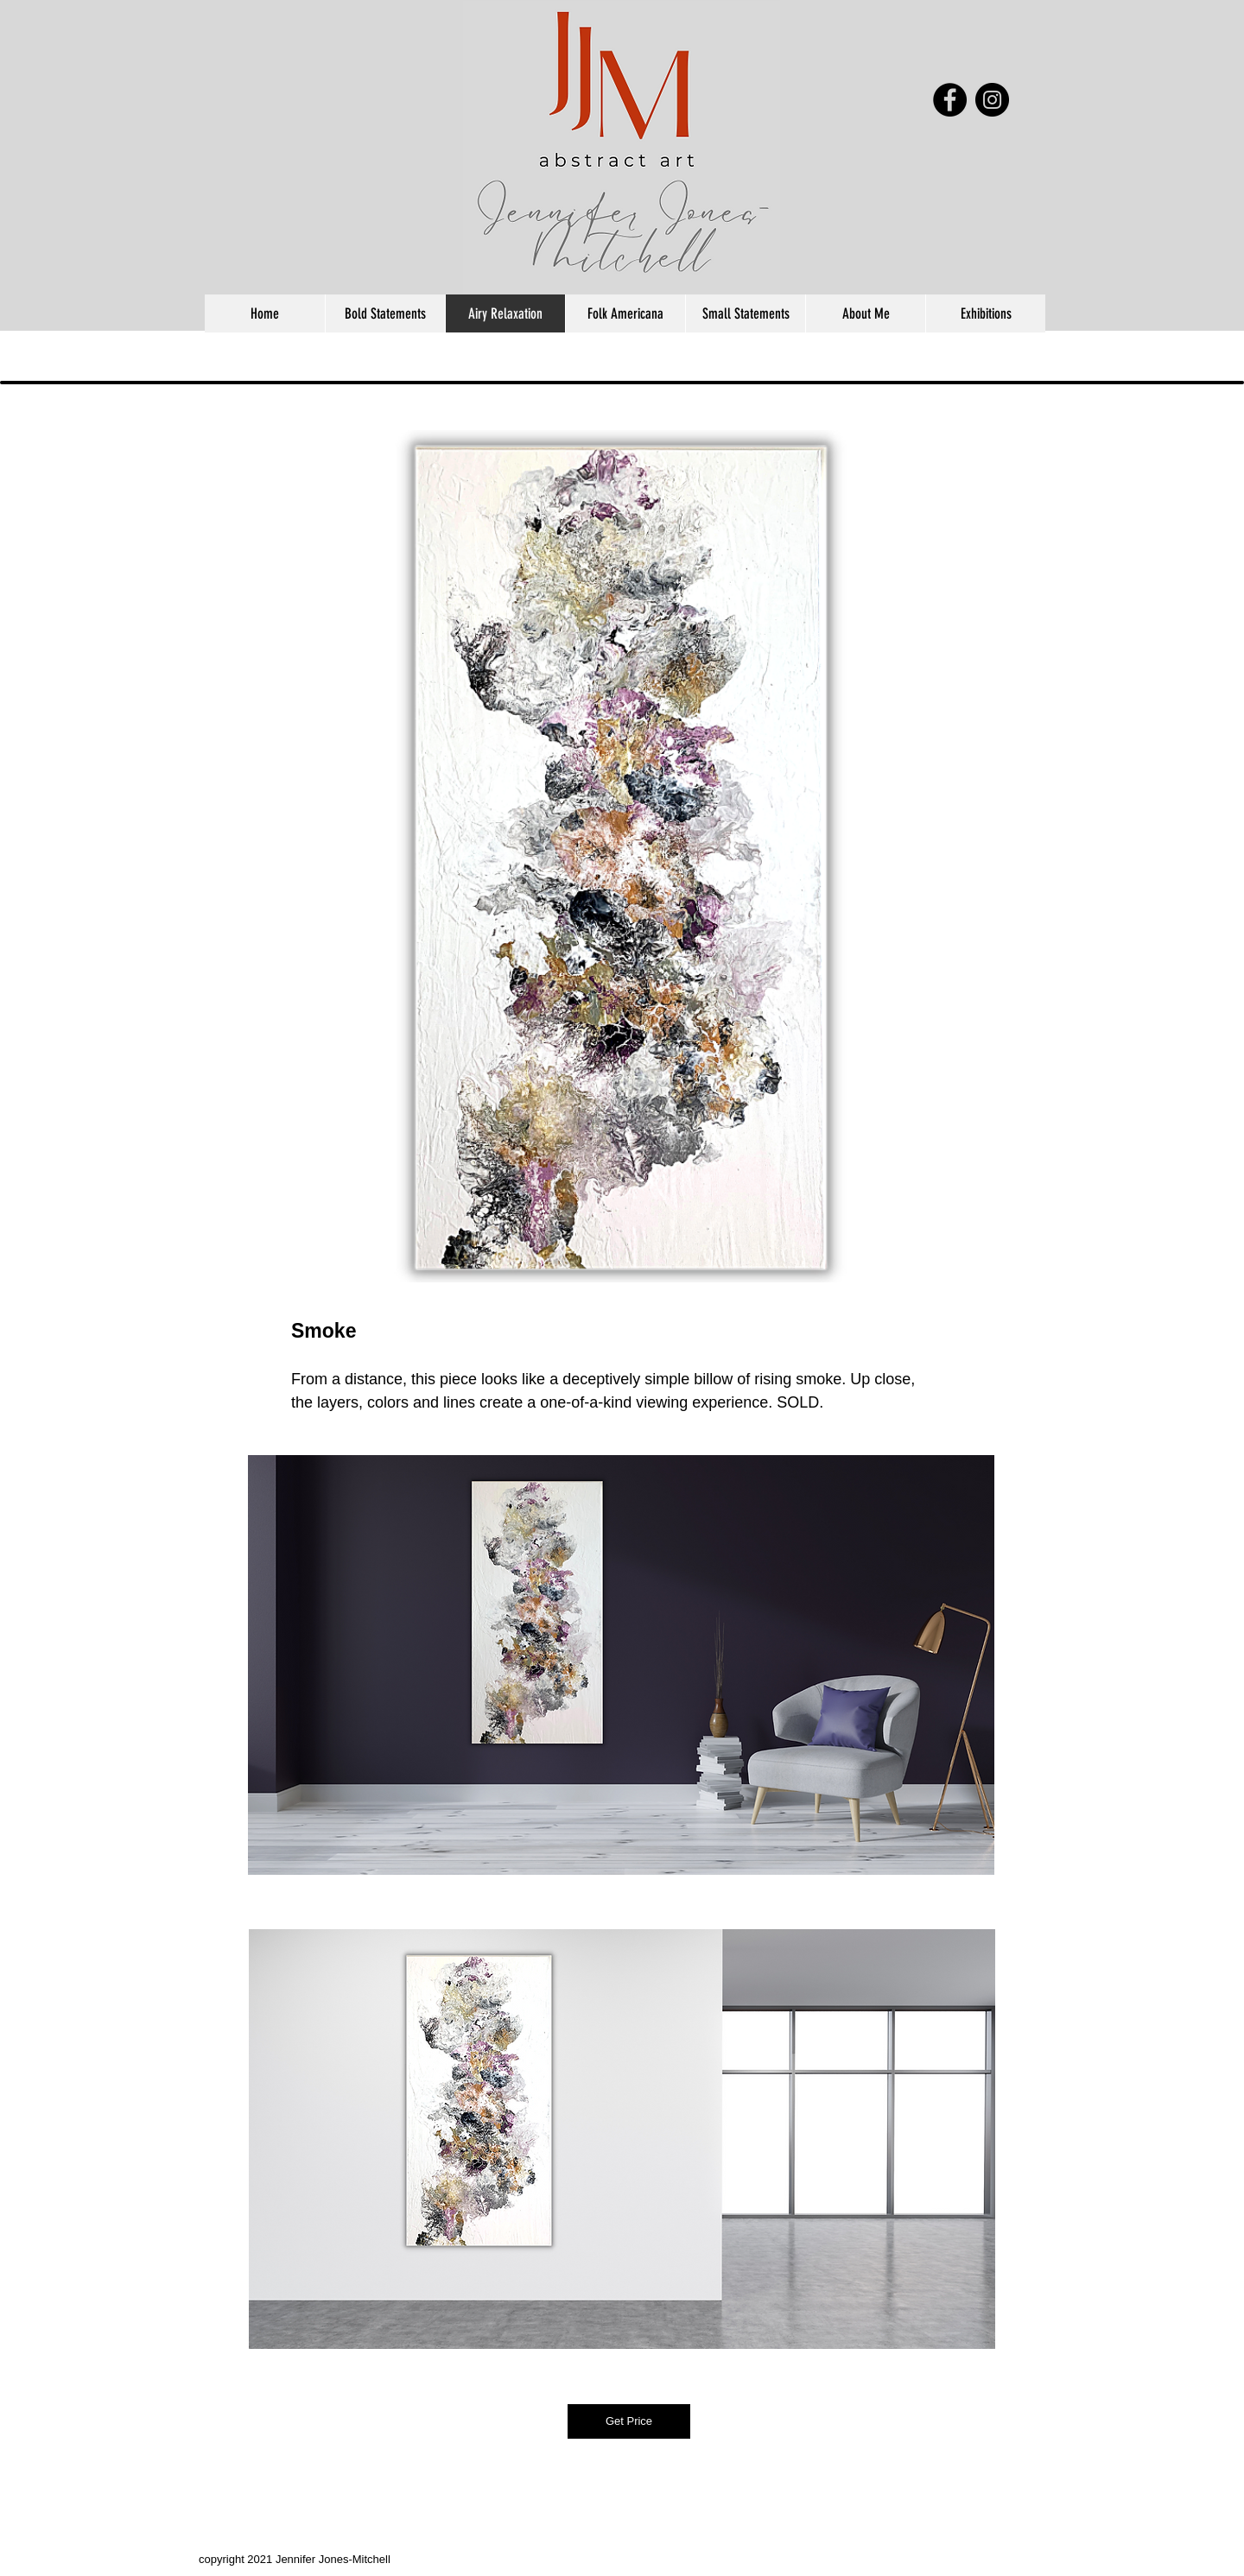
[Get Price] (629, 2421)
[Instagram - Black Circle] (992, 100)
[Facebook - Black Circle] (950, 100)
